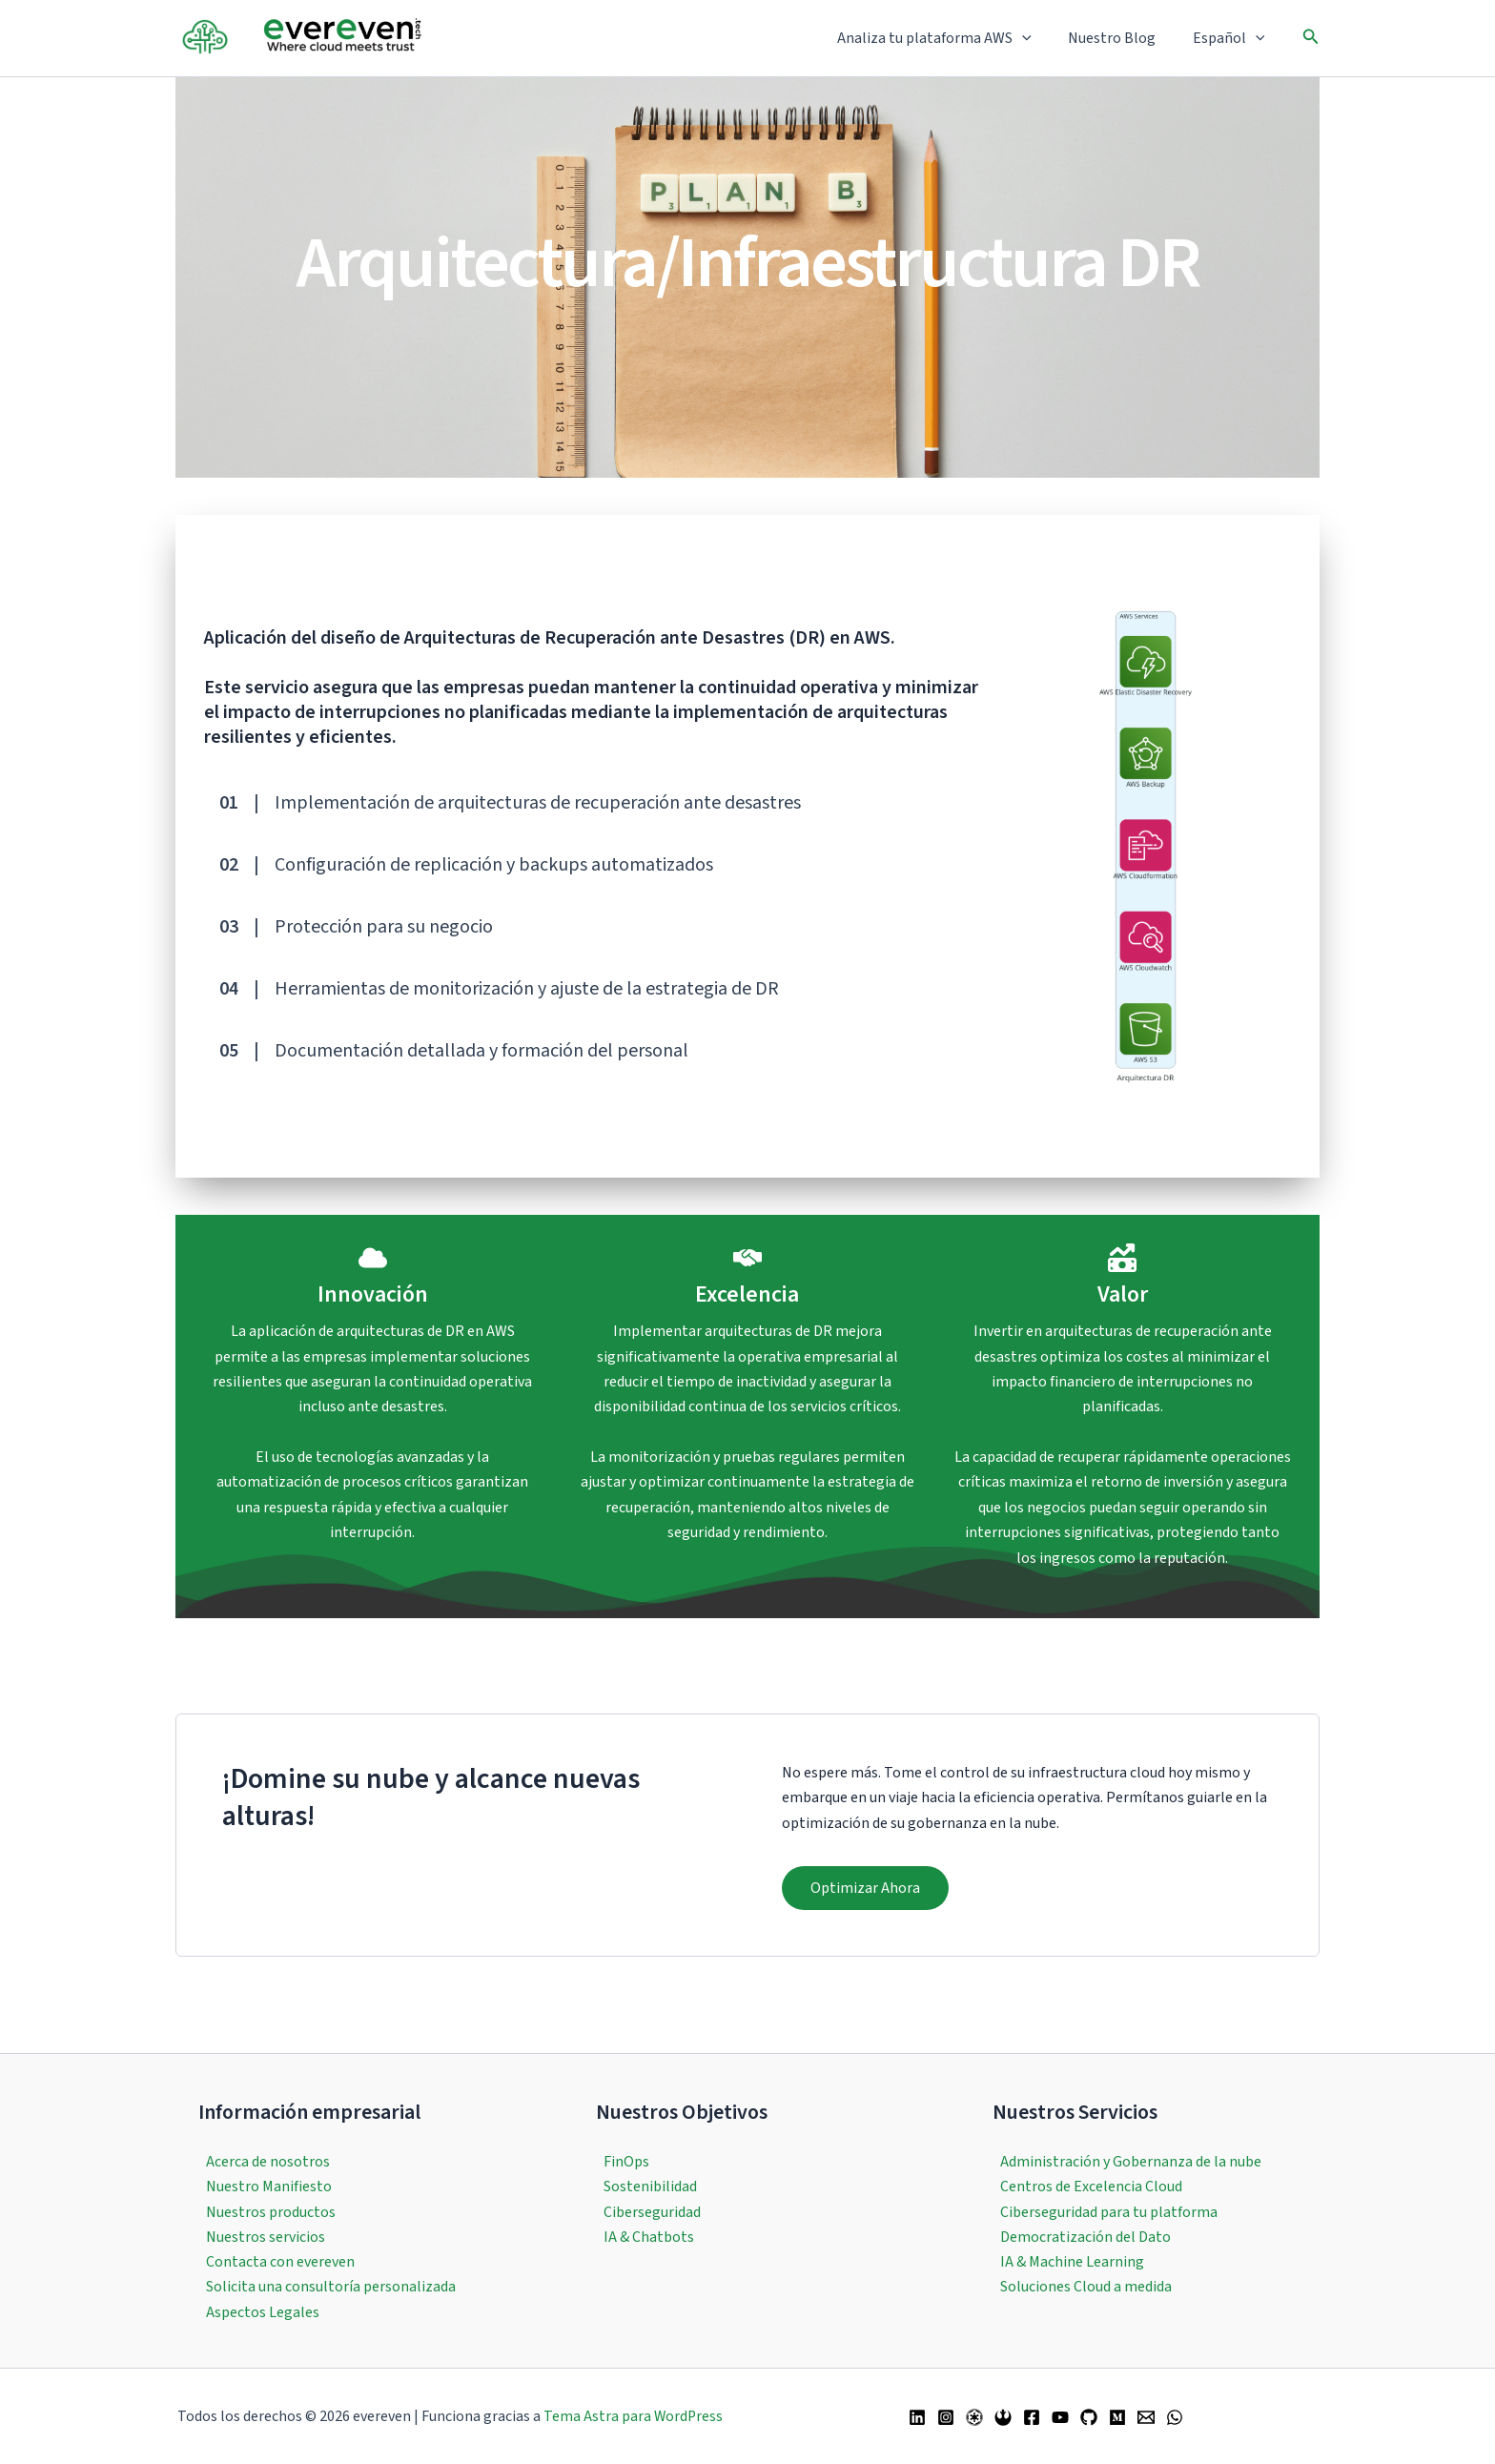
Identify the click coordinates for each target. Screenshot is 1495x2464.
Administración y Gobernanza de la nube (1130, 2160)
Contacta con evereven (280, 2261)
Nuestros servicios (265, 2236)
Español (1232, 38)
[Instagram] (945, 2417)
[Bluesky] (1003, 2417)
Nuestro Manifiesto (269, 2186)
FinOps (626, 2160)
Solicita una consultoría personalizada (331, 2286)
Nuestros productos (271, 2211)
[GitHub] (1088, 2417)
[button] (1038, 38)
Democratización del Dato (1085, 2236)
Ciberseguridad (652, 2211)
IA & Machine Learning (1072, 2261)
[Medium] (1117, 2417)
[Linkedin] (917, 2417)
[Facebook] (1031, 2417)
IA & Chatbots (649, 2236)
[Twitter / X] (974, 2417)
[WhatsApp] (1174, 2417)
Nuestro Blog (1121, 38)
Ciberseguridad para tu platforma (1109, 2211)
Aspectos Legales (262, 2312)
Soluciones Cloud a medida (1086, 2286)
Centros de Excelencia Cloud (1091, 2186)
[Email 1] (1146, 2417)
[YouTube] (1060, 2417)
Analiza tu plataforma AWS (950, 38)
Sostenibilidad (650, 2186)
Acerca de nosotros (268, 2160)
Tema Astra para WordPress (633, 2416)
